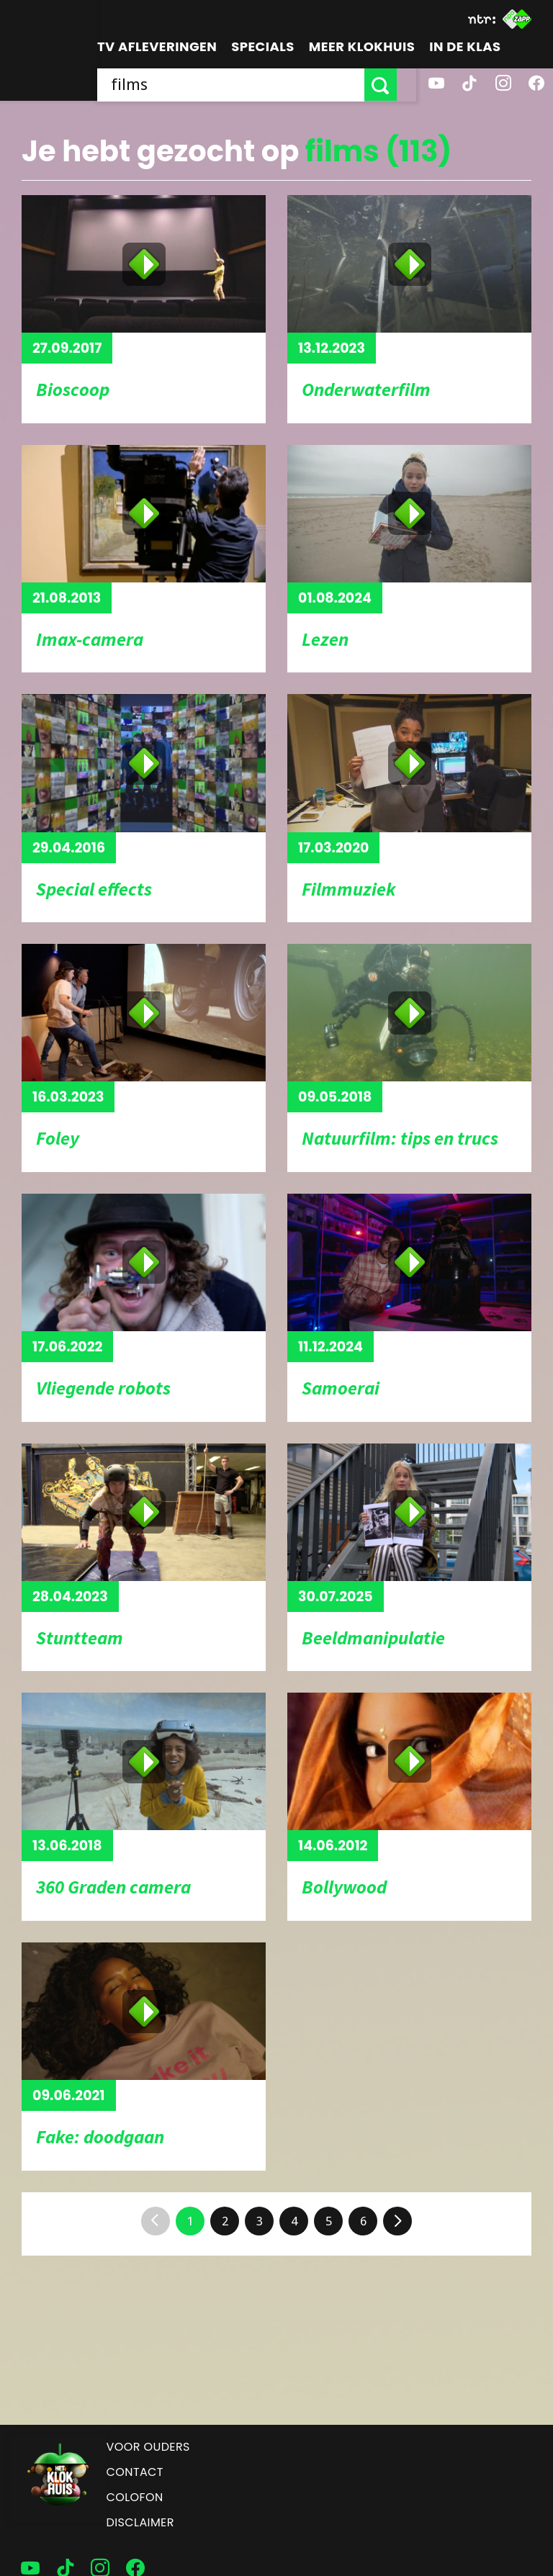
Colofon (135, 2497)
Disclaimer (140, 2522)
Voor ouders (148, 2446)
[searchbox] (240, 84)
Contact (135, 2472)
